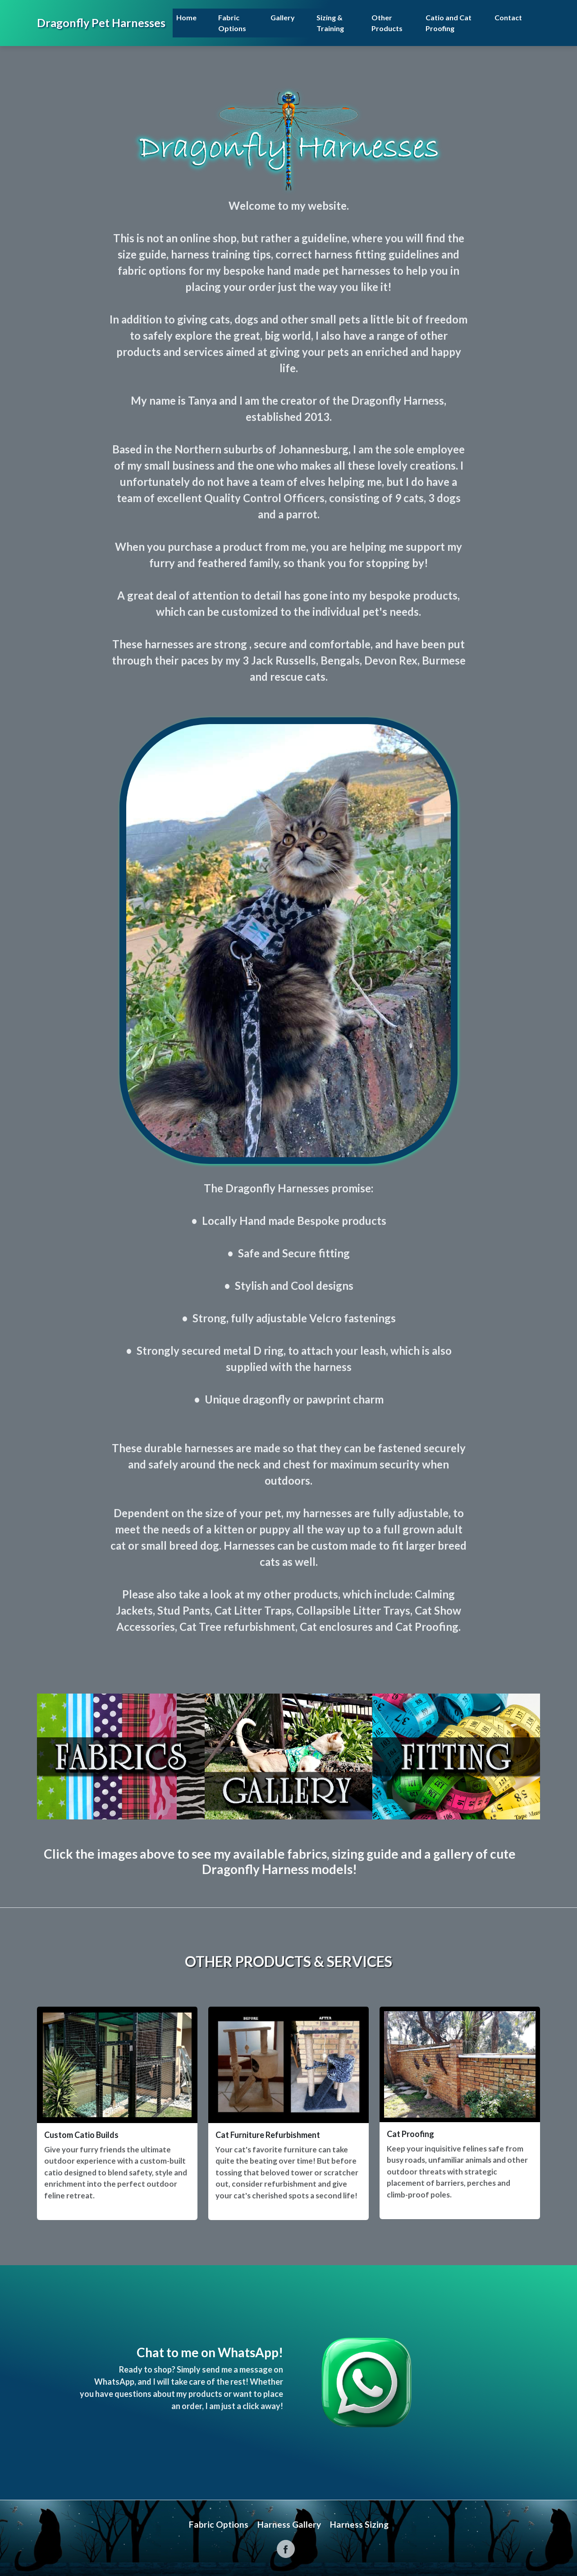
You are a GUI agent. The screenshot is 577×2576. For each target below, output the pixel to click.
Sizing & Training (330, 22)
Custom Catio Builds (81, 2135)
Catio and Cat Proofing (449, 22)
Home (186, 17)
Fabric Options (232, 22)
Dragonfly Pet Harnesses (101, 22)
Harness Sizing (359, 2524)
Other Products (387, 22)
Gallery (282, 17)
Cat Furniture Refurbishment (267, 2135)
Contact (508, 17)
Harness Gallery (289, 2524)
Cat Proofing (410, 2134)
